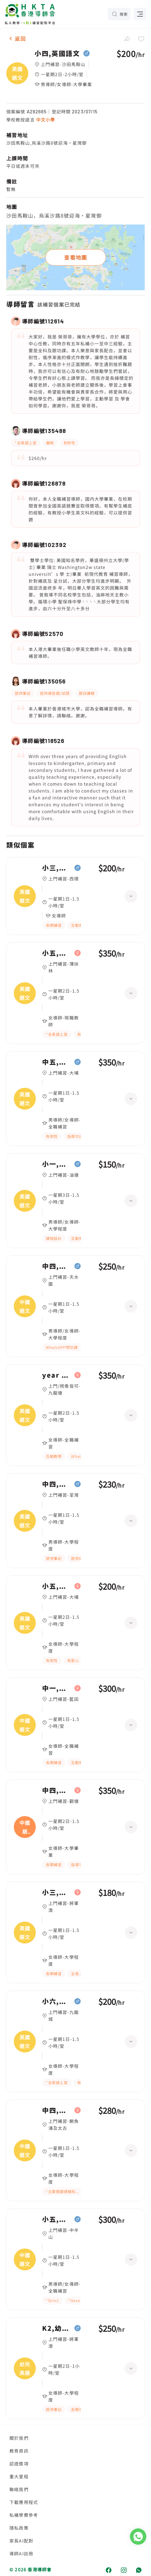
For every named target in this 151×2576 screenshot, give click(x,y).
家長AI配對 (21, 2540)
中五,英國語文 (56, 1062)
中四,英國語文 (56, 1484)
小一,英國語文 (56, 1164)
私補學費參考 (23, 2515)
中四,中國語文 (56, 1266)
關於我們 (19, 2438)
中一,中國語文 (56, 1688)
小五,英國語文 (56, 953)
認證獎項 (19, 2463)
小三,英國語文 (56, 868)
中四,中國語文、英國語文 (56, 1790)
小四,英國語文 (57, 53)
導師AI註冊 (21, 2553)
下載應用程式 (23, 2502)
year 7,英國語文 (56, 1375)
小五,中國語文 (56, 2219)
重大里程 (19, 2476)
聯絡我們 (19, 2489)
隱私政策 (19, 2528)
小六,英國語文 (56, 2001)
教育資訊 (19, 2451)
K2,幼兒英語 (56, 2328)
